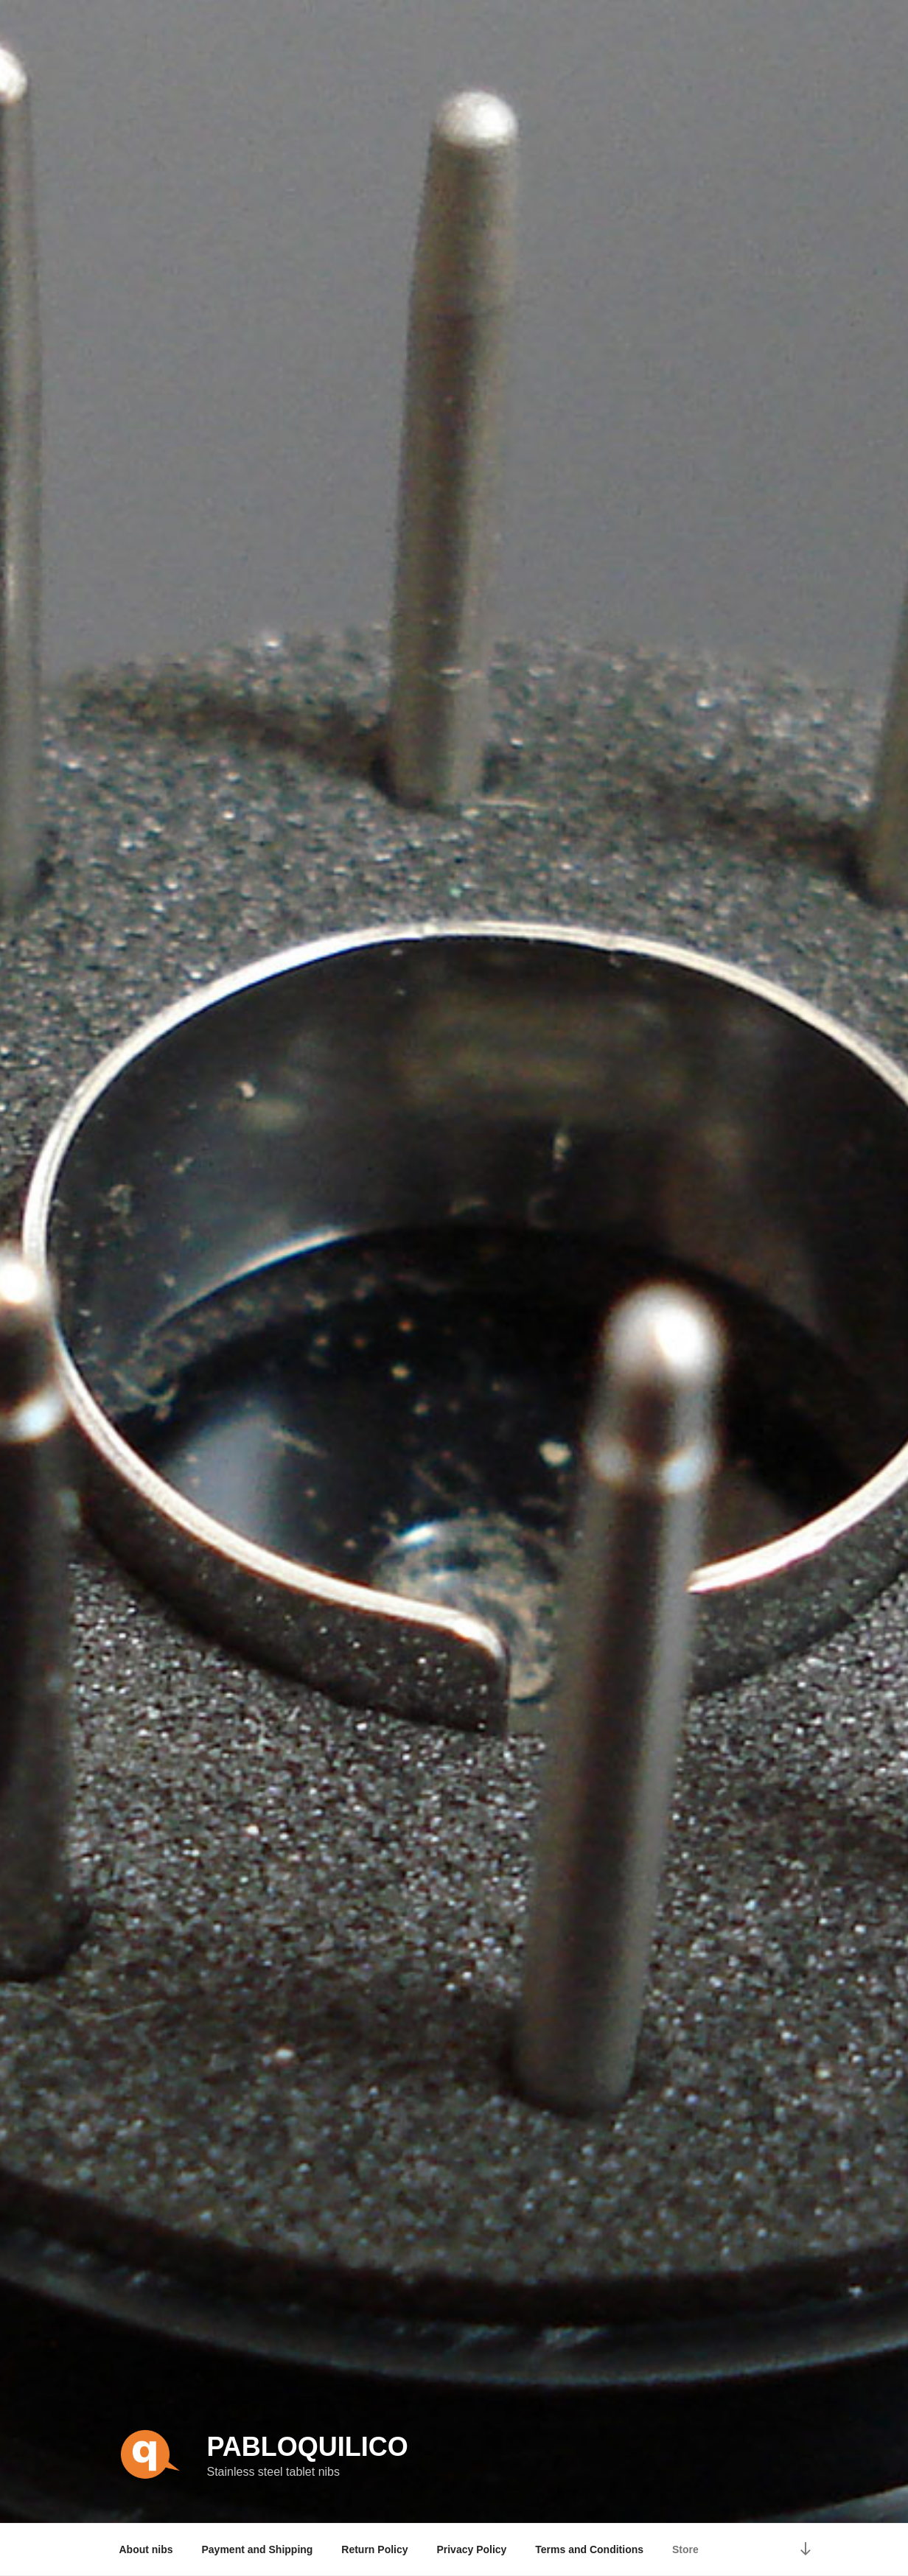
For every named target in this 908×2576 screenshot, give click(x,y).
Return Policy (374, 2549)
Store (685, 2549)
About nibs (146, 2549)
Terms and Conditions (589, 2549)
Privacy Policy (471, 2549)
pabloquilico (307, 2447)
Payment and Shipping (257, 2549)
